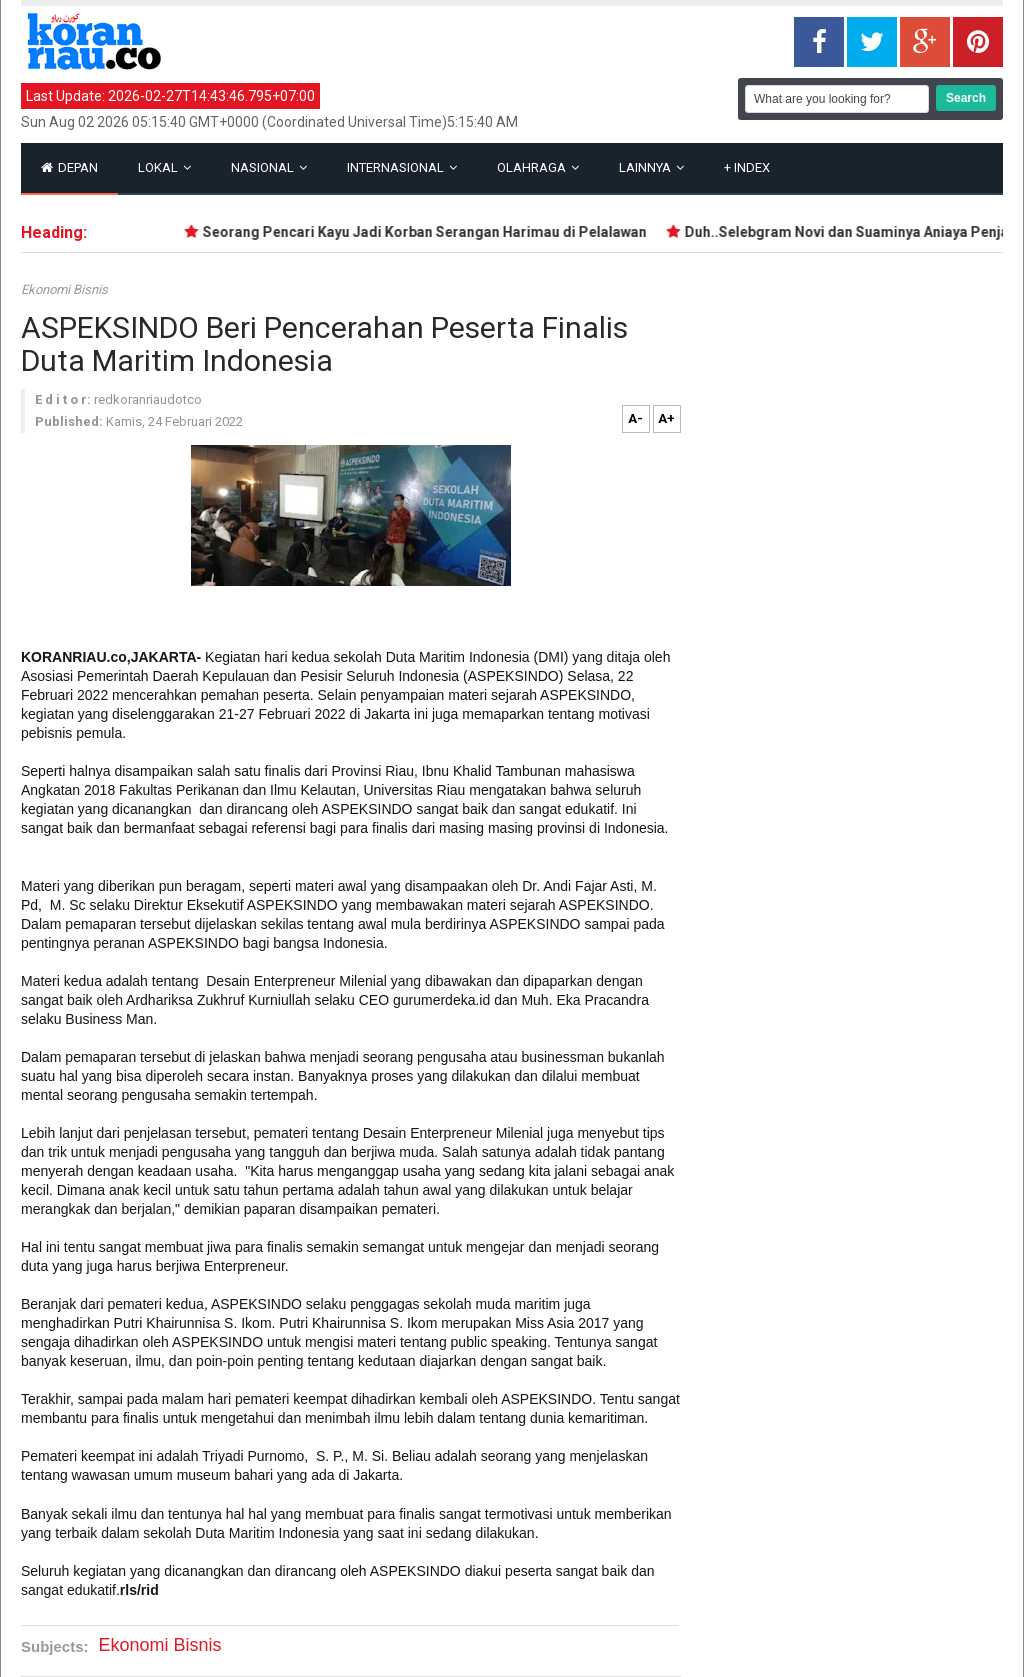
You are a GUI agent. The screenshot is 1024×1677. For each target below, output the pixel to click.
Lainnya (651, 167)
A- (635, 418)
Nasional (269, 167)
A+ (666, 418)
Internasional (402, 167)
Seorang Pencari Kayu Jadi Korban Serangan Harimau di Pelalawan (429, 232)
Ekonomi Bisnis (64, 289)
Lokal (164, 167)
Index (747, 167)
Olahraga (538, 167)
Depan (69, 167)
